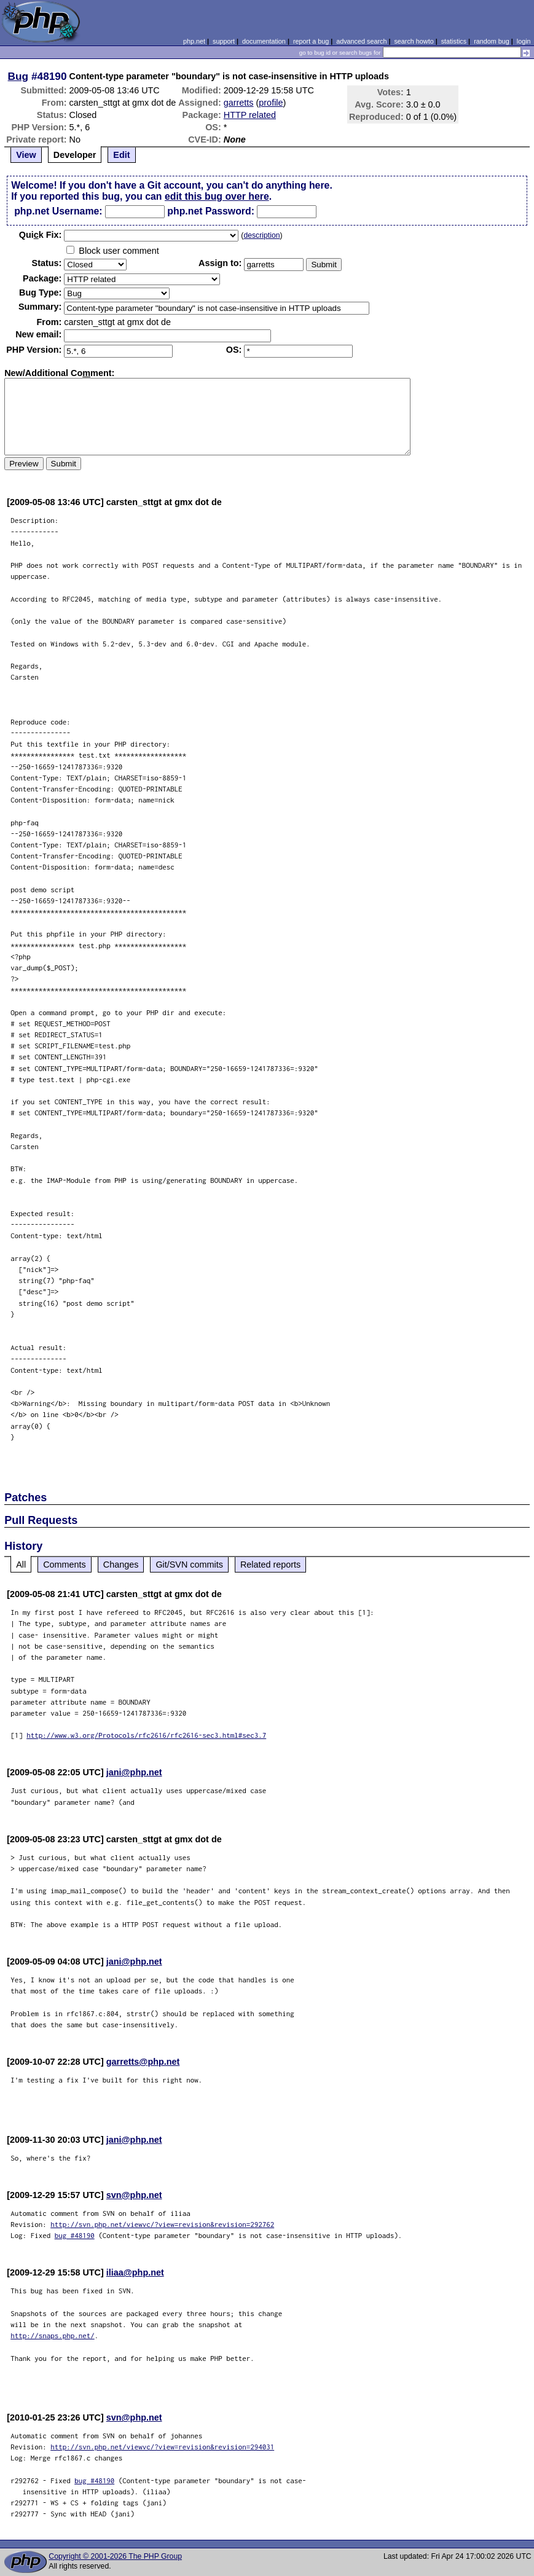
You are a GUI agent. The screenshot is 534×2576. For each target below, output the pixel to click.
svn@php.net (134, 2195)
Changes (121, 1564)
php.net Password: (210, 211)
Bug (18, 76)
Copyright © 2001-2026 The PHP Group (115, 2556)
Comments (64, 1564)
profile (271, 103)
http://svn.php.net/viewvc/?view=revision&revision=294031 (162, 2447)
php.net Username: (58, 211)
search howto (413, 41)
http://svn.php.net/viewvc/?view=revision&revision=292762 (162, 2224)
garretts (239, 103)
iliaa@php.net (135, 2272)
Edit (121, 155)
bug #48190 (75, 2235)
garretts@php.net (143, 2062)
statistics (453, 41)
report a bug (311, 41)
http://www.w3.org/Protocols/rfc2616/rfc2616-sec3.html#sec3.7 (146, 1735)
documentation (264, 41)
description (261, 235)
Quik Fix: (40, 235)
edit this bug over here (217, 196)
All (21, 1564)
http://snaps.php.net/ (52, 2335)
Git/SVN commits (189, 1564)
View (26, 155)
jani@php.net (134, 1772)
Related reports (270, 1564)
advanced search (361, 41)
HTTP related (250, 115)
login (524, 41)
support (224, 41)
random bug (491, 41)
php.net (194, 41)
